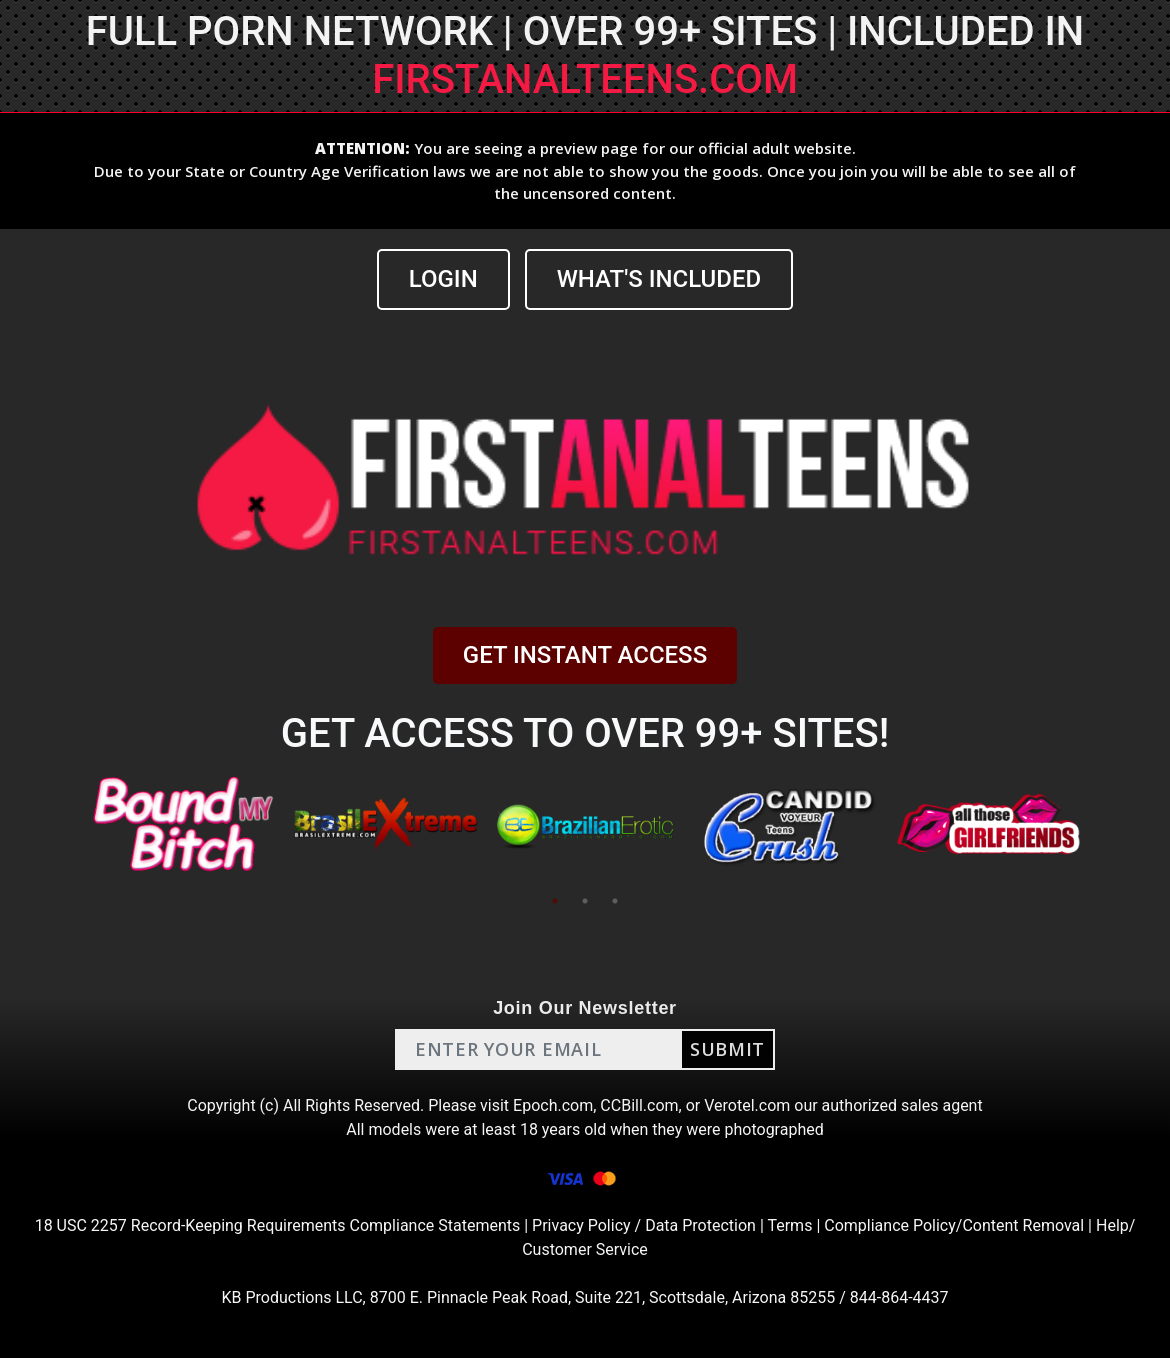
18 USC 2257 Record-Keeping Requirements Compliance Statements (278, 1225)
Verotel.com (747, 1105)
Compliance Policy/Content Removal (954, 1225)
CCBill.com (639, 1105)
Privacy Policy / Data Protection (644, 1225)
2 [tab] (585, 901)
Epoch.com (553, 1105)
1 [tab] (555, 901)
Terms (789, 1225)
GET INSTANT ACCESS (585, 655)
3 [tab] (615, 901)
